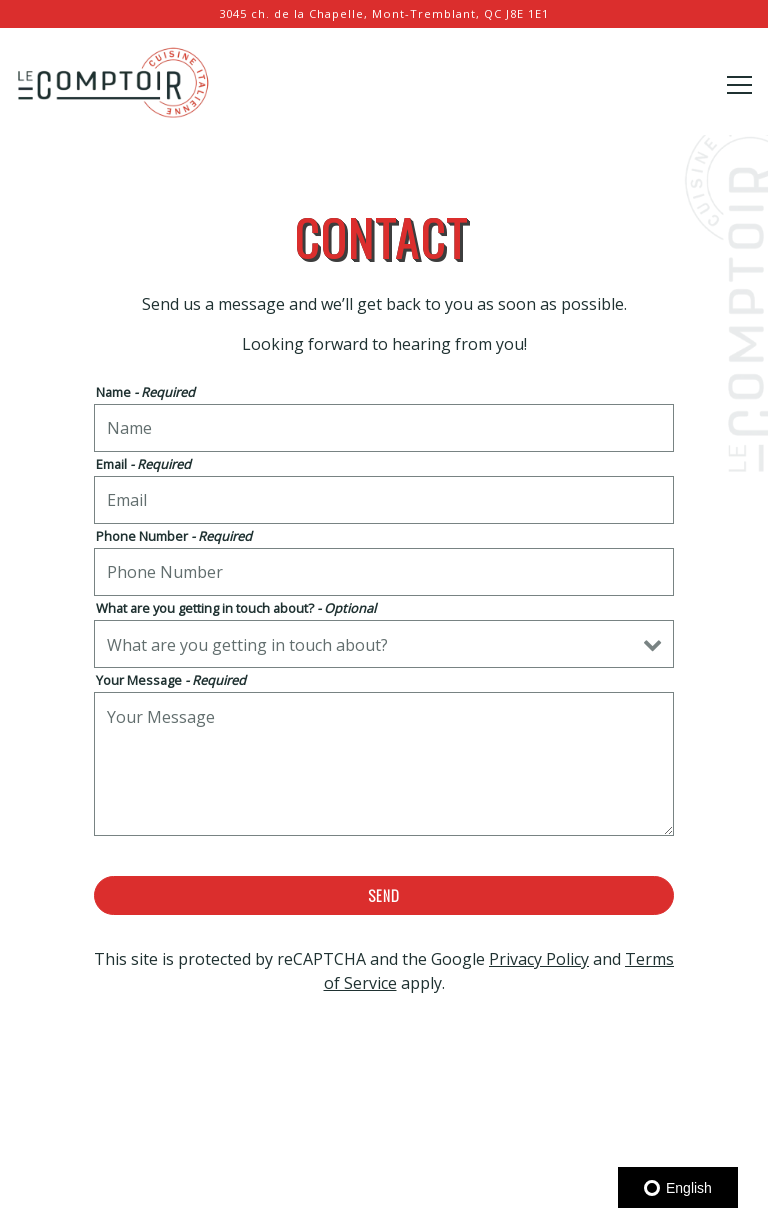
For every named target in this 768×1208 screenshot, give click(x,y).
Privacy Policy (539, 959)
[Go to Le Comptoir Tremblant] (384, 14)
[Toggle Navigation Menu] (739, 85)
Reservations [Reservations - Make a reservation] (384, 1132)
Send (384, 895)
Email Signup (384, 1183)
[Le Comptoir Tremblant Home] (115, 80)
